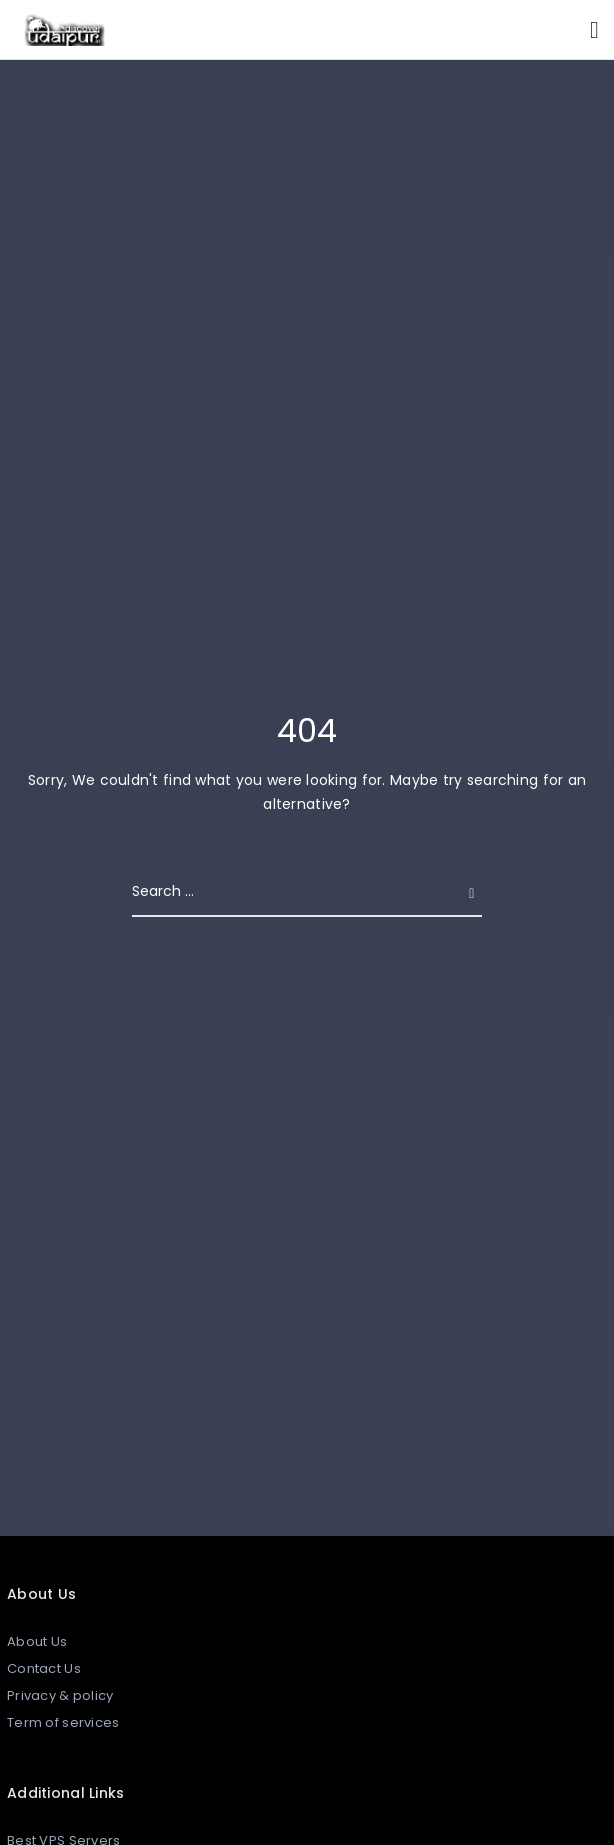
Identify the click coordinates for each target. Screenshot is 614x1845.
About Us (37, 1641)
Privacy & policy (60, 1695)
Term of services (63, 1722)
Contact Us (44, 1668)
